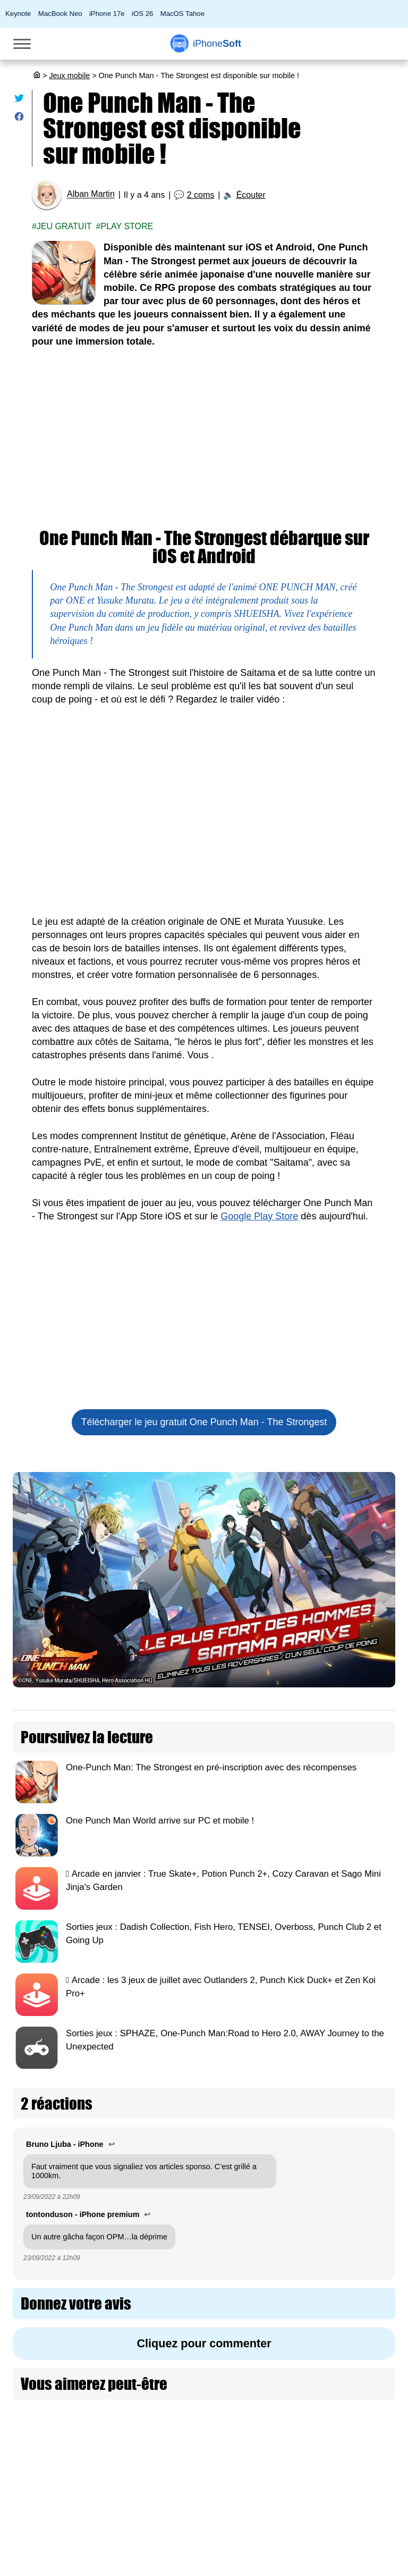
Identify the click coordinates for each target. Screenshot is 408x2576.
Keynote (18, 14)
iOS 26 (142, 14)
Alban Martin (91, 194)
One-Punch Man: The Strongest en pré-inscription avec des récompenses (211, 1767)
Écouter (251, 194)
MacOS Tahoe (182, 14)
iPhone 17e (107, 14)
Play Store (127, 226)
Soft (217, 43)
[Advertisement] (204, 438)
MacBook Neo (60, 14)
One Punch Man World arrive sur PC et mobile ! (160, 1821)
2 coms (201, 194)
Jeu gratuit (64, 226)
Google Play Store (259, 1216)
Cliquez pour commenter (204, 2343)
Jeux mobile (69, 75)
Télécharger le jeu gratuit (204, 1422)
